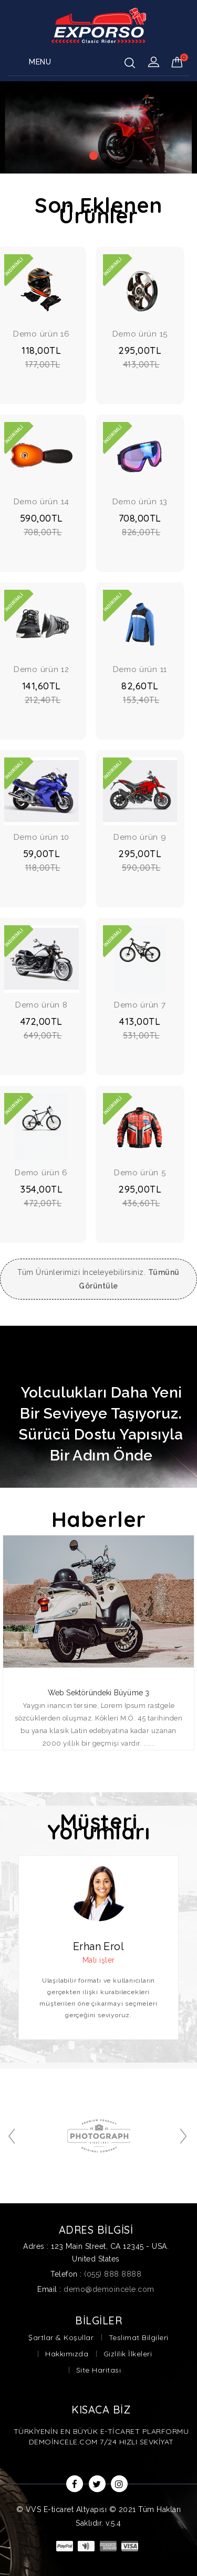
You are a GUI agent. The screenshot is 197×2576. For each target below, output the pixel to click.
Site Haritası (98, 2370)
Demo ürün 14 (41, 501)
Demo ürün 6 (41, 1172)
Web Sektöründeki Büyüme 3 (99, 1693)
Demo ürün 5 (140, 1172)
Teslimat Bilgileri (139, 2337)
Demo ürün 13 (140, 501)
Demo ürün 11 (140, 669)
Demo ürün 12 (41, 669)
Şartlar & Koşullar (61, 2337)
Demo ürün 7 (140, 1005)
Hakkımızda (66, 2353)
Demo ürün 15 (140, 334)
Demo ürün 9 (140, 837)
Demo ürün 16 (41, 334)
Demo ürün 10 (41, 837)
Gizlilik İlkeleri (127, 2353)
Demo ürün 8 (41, 1005)
